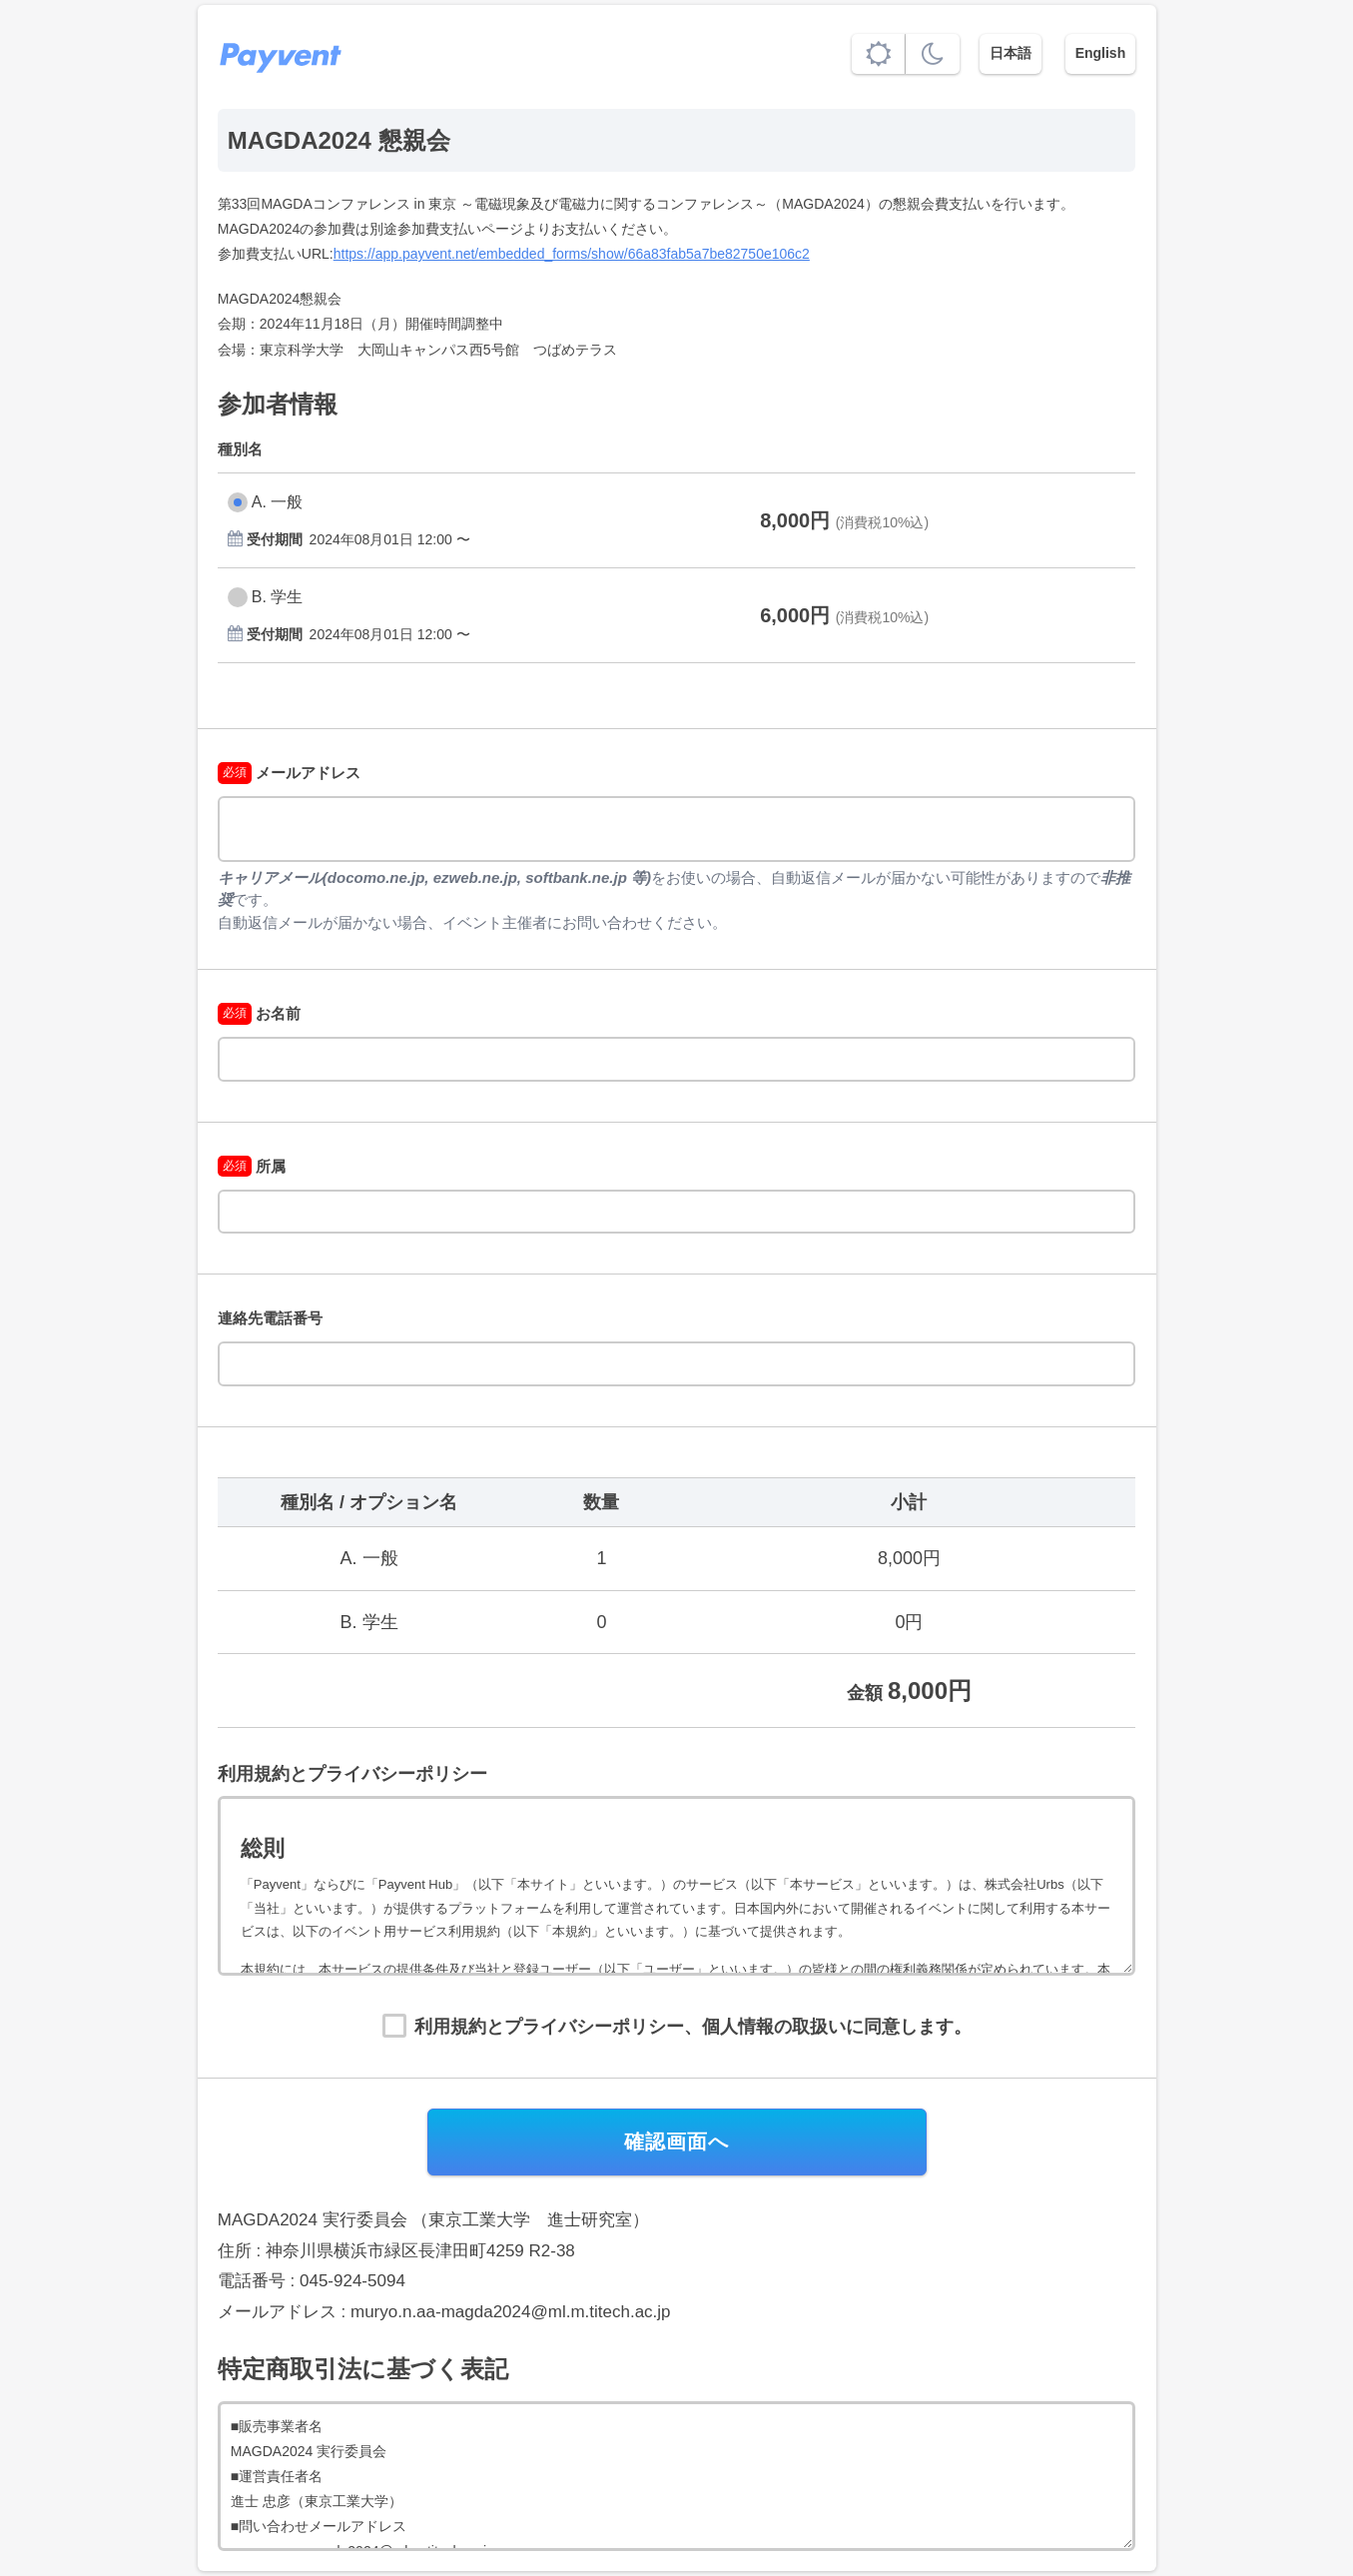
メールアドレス (289, 772)
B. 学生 (278, 596)
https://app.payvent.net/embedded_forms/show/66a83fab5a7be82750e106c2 (572, 254)
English (1100, 53)
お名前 (259, 1013)
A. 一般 (278, 501)
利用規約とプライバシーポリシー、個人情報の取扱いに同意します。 (693, 2027)
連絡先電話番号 (270, 1317)
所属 (252, 1166)
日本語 (1010, 53)
